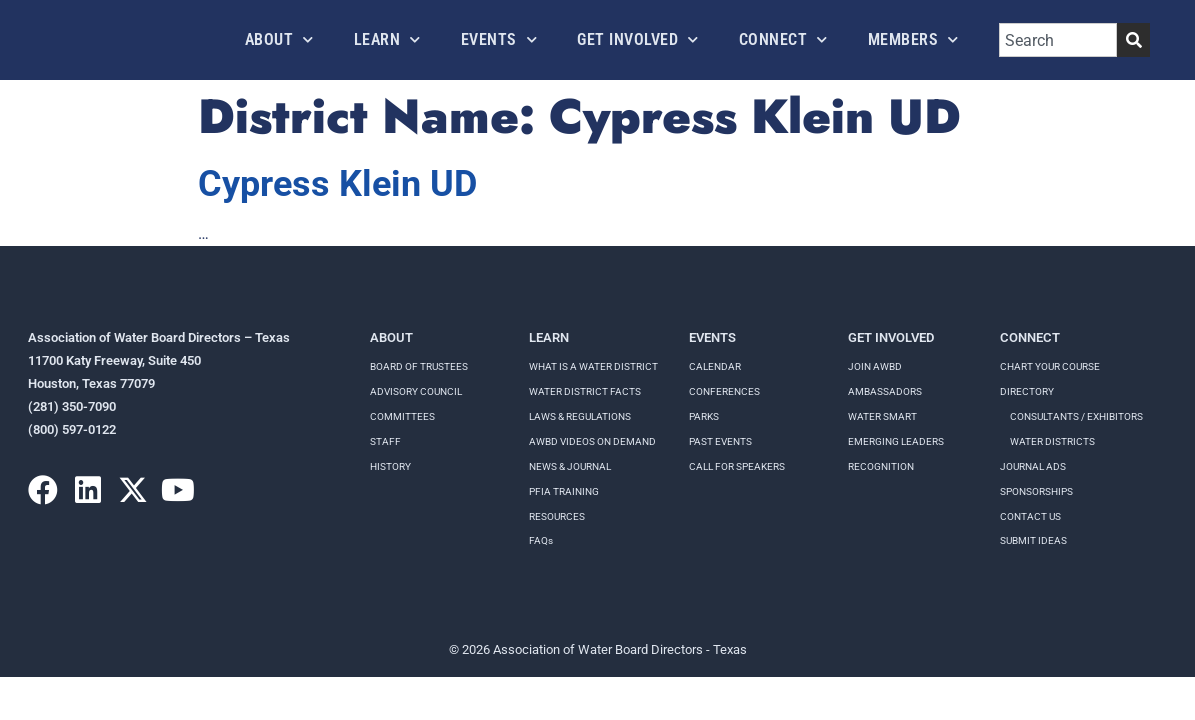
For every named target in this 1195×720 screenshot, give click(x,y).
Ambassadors (885, 391)
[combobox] (1058, 40)
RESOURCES (557, 516)
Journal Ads (1033, 466)
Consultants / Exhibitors (1076, 416)
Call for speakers (737, 466)
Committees (402, 416)
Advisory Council (416, 391)
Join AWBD (875, 366)
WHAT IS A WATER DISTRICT (593, 366)
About (279, 39)
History (390, 466)
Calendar (715, 366)
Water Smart (882, 416)
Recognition (881, 466)
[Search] (1133, 40)
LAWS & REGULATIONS (580, 416)
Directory (1027, 391)
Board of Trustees (419, 366)
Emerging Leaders (896, 441)
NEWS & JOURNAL (570, 466)
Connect (783, 39)
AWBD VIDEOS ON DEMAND (592, 441)
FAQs (541, 540)
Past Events (720, 441)
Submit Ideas (1033, 540)
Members (913, 39)
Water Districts (1052, 441)
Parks (704, 416)
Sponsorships (1036, 491)
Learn (387, 39)
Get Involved (638, 39)
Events (499, 39)
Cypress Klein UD (337, 184)
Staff (385, 441)
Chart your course (1050, 366)
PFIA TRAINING (564, 491)
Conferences (724, 391)
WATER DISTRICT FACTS (585, 391)
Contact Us (1030, 516)
